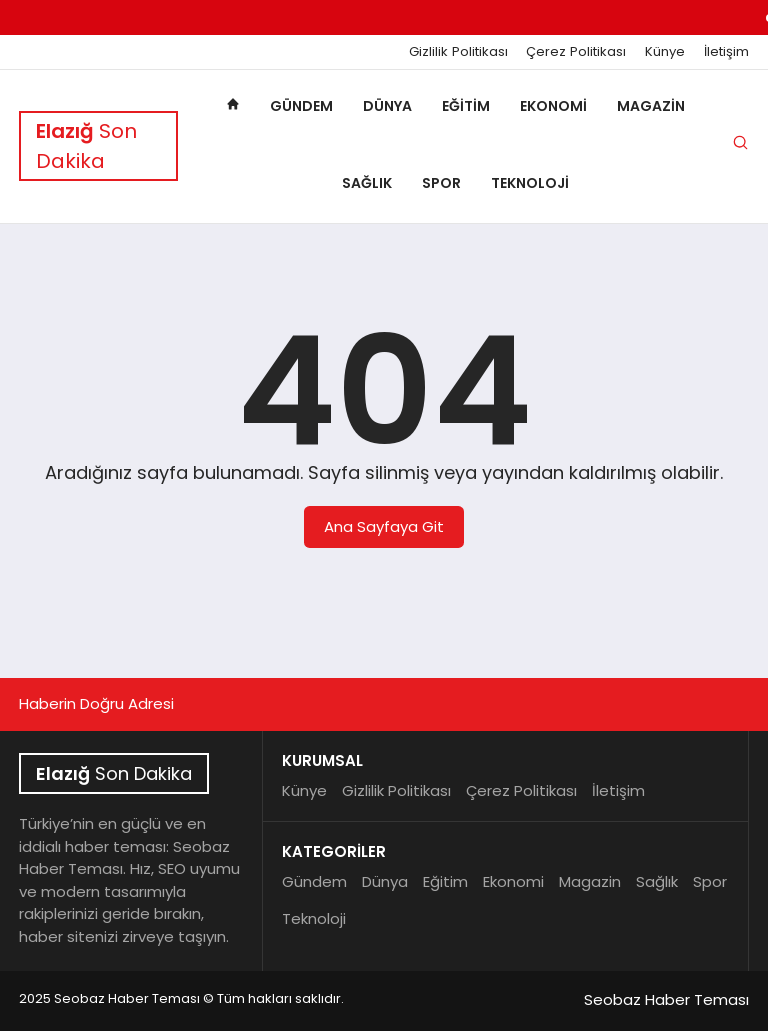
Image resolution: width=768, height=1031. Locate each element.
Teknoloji (530, 183)
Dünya (387, 106)
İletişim (726, 52)
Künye (665, 52)
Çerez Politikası (576, 52)
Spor (441, 183)
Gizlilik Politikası (458, 52)
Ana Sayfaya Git (384, 526)
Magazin (651, 106)
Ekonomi (553, 106)
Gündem (301, 106)
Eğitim (466, 106)
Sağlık (367, 183)
